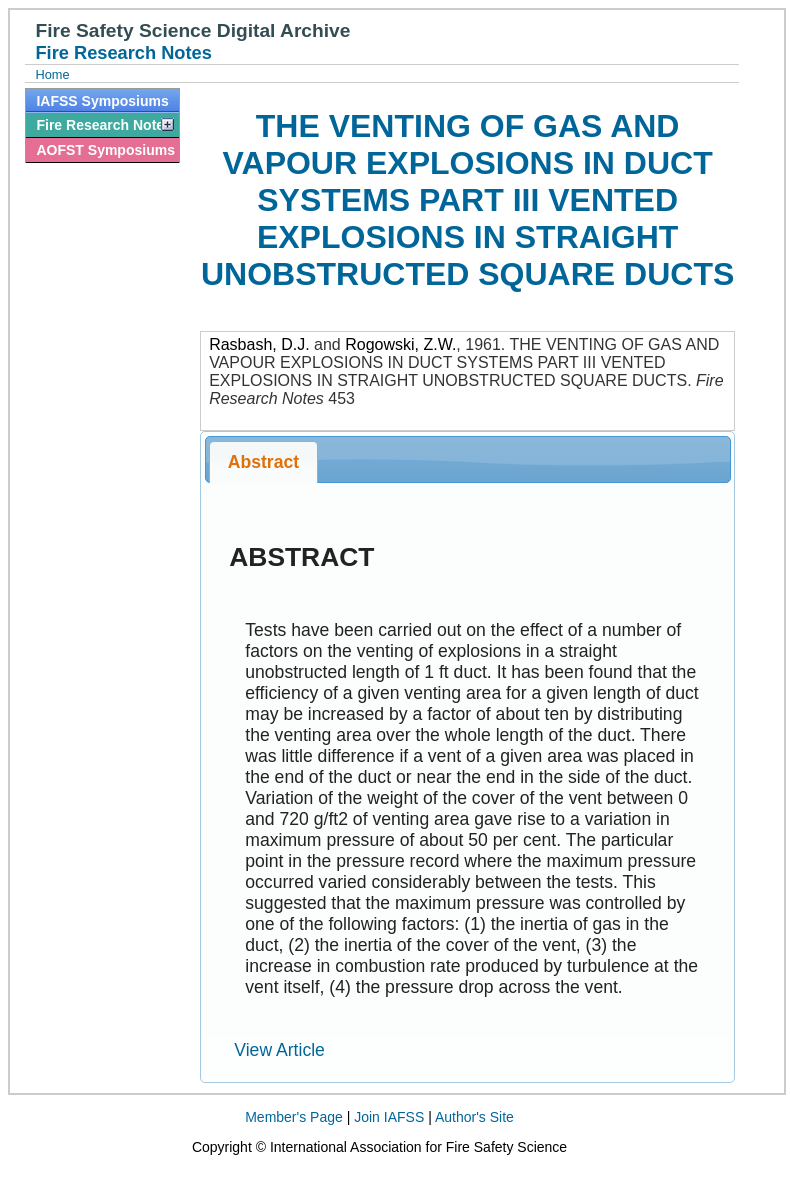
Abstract (263, 462)
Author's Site (474, 1117)
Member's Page (294, 1117)
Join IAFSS (389, 1117)
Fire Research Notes (103, 125)
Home (52, 74)
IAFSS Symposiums (102, 101)
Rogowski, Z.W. (400, 344)
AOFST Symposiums (105, 150)
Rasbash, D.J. (259, 344)
